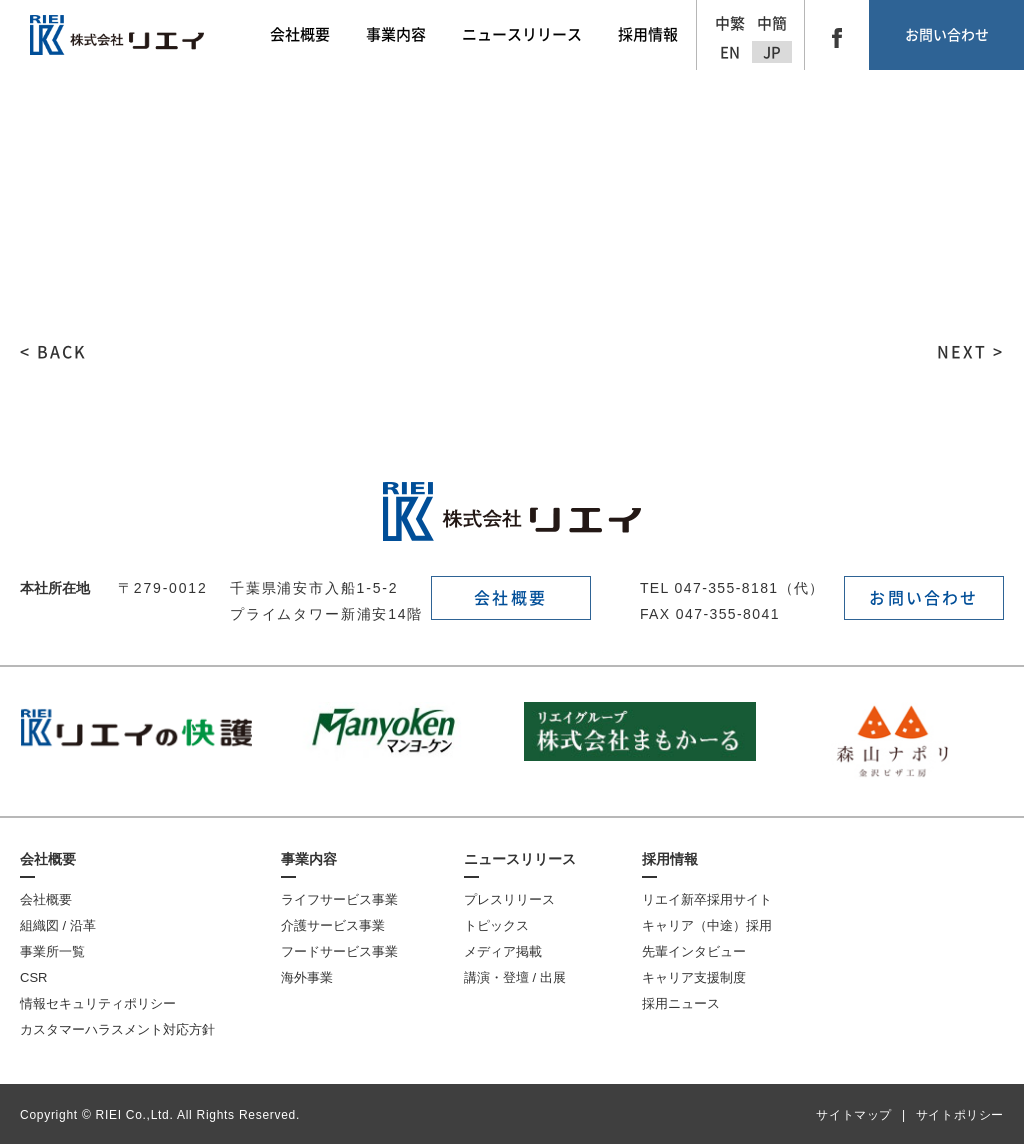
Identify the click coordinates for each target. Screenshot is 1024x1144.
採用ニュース (681, 1003)
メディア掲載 (503, 951)
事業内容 (309, 859)
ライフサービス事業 (339, 899)
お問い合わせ (947, 35)
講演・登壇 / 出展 (515, 977)
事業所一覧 (52, 951)
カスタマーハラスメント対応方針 (117, 1029)
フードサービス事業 (339, 951)
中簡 (772, 23)
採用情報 (670, 859)
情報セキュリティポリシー (98, 1003)
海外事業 (307, 977)
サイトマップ (854, 1115)
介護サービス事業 (333, 925)
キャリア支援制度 (694, 977)
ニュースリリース (520, 859)
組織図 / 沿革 (58, 925)
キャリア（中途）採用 (707, 925)
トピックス (496, 925)
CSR (33, 977)
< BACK (53, 352)
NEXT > (970, 352)
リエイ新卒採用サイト (707, 899)
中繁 (730, 23)
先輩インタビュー (694, 951)
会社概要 (510, 598)
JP (772, 52)
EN (730, 52)
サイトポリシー (960, 1115)
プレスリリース (509, 899)
